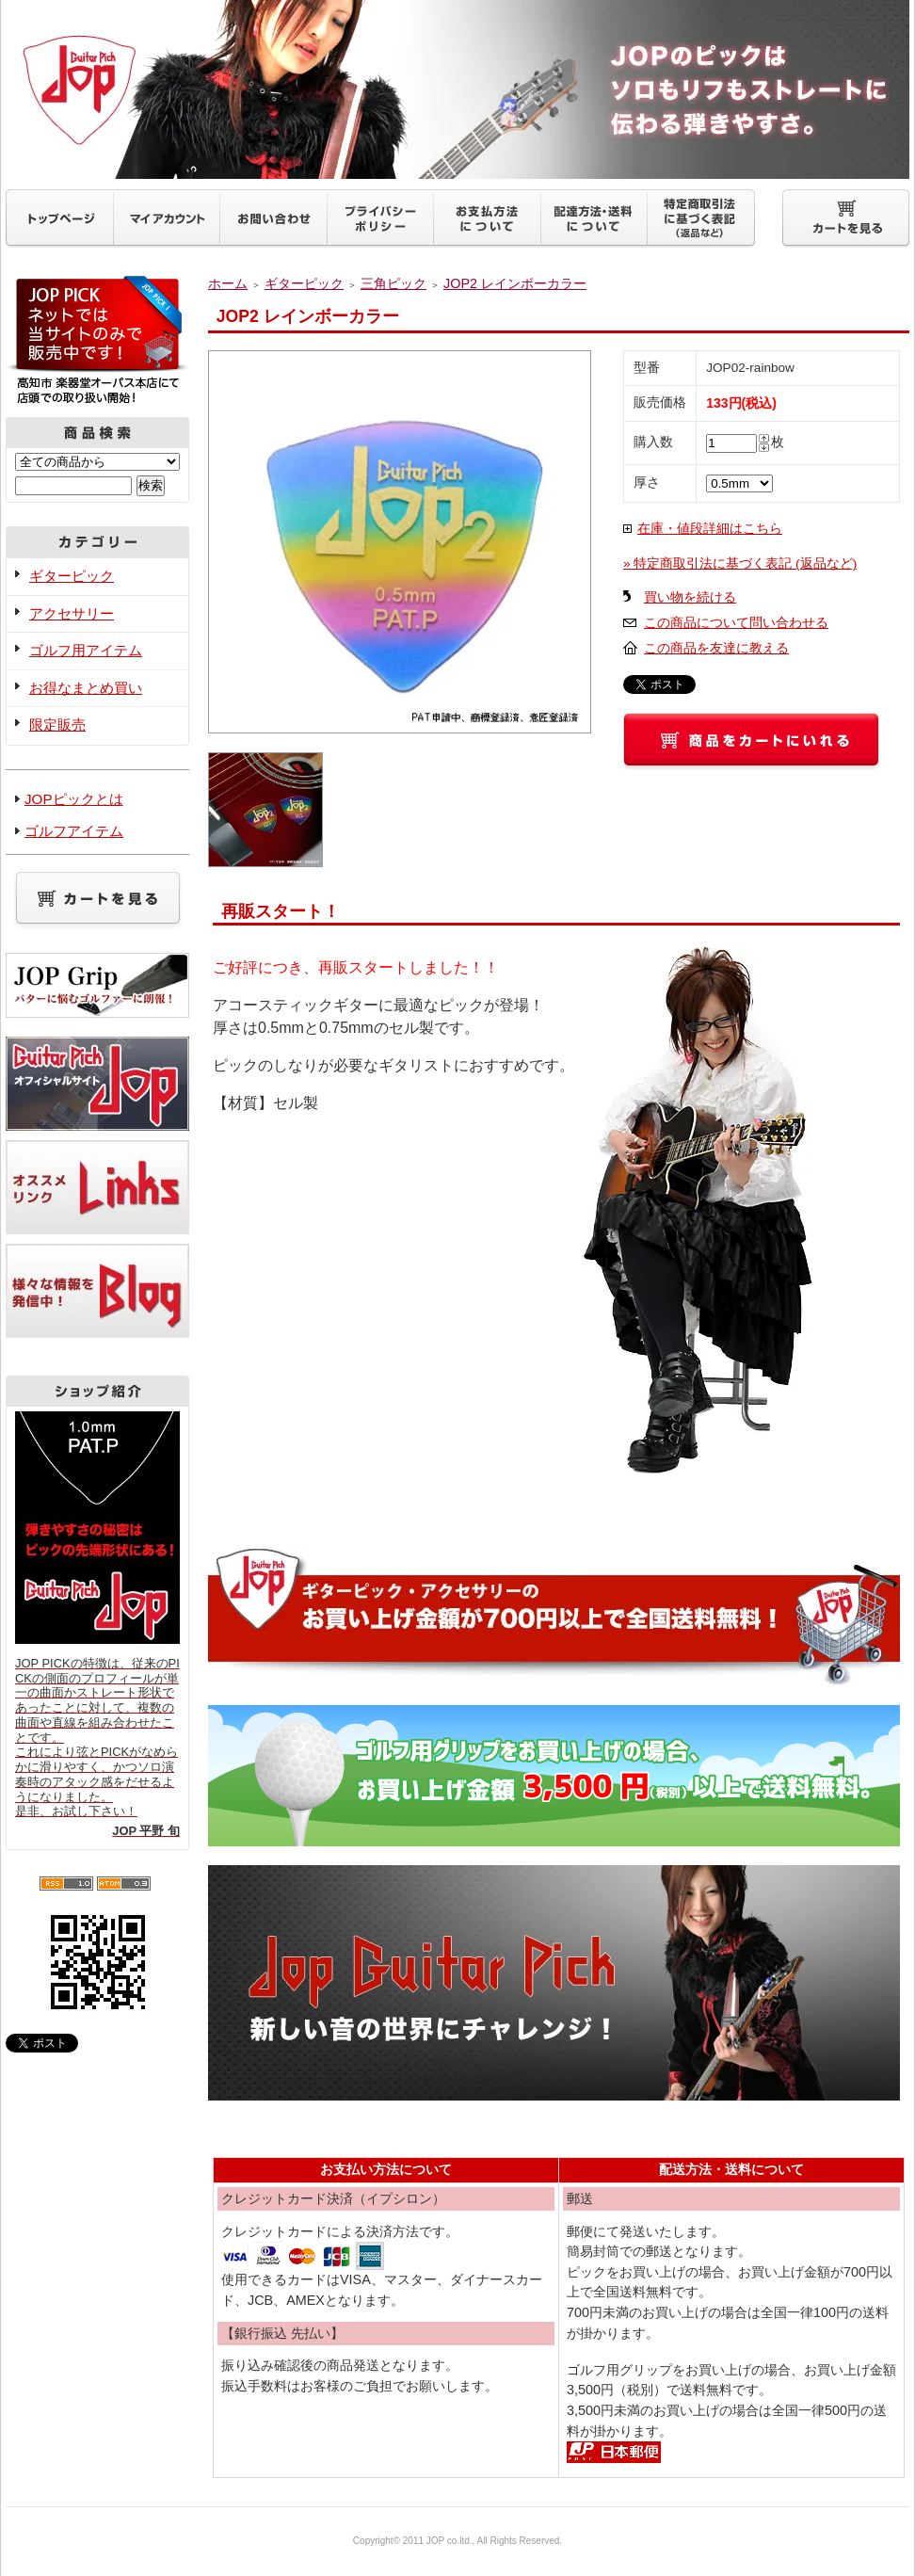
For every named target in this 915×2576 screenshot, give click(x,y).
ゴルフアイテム (73, 831)
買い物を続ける (690, 597)
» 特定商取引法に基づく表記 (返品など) (740, 563)
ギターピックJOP (457, 89)
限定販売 (57, 724)
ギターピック (71, 576)
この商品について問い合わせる (736, 623)
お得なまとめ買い (85, 688)
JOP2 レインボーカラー (514, 283)
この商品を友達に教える (716, 648)
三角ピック (393, 283)
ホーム (228, 283)
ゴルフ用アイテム (85, 650)
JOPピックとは (73, 799)
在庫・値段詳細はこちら (709, 529)
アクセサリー (71, 613)
